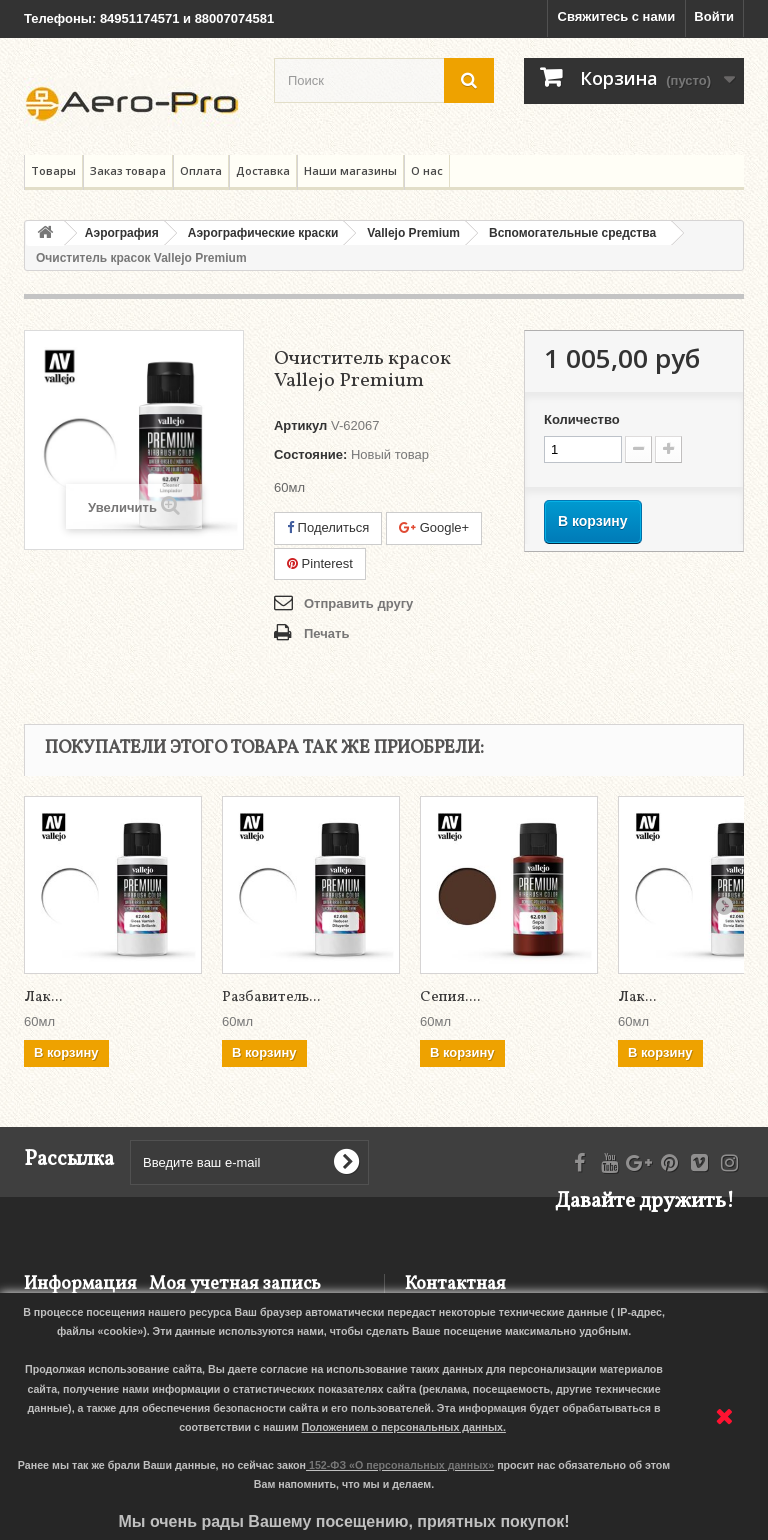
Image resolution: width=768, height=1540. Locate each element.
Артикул (300, 425)
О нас (427, 170)
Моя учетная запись (235, 1284)
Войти (714, 16)
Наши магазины (350, 170)
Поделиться (328, 527)
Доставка (263, 170)
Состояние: (310, 454)
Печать (326, 633)
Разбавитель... (271, 997)
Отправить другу (358, 603)
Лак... (43, 997)
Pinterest (320, 563)
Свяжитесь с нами (617, 16)
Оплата (201, 170)
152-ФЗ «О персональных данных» (401, 1465)
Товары (53, 170)
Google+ (434, 527)
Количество (582, 419)
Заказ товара (128, 170)
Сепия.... (450, 997)
